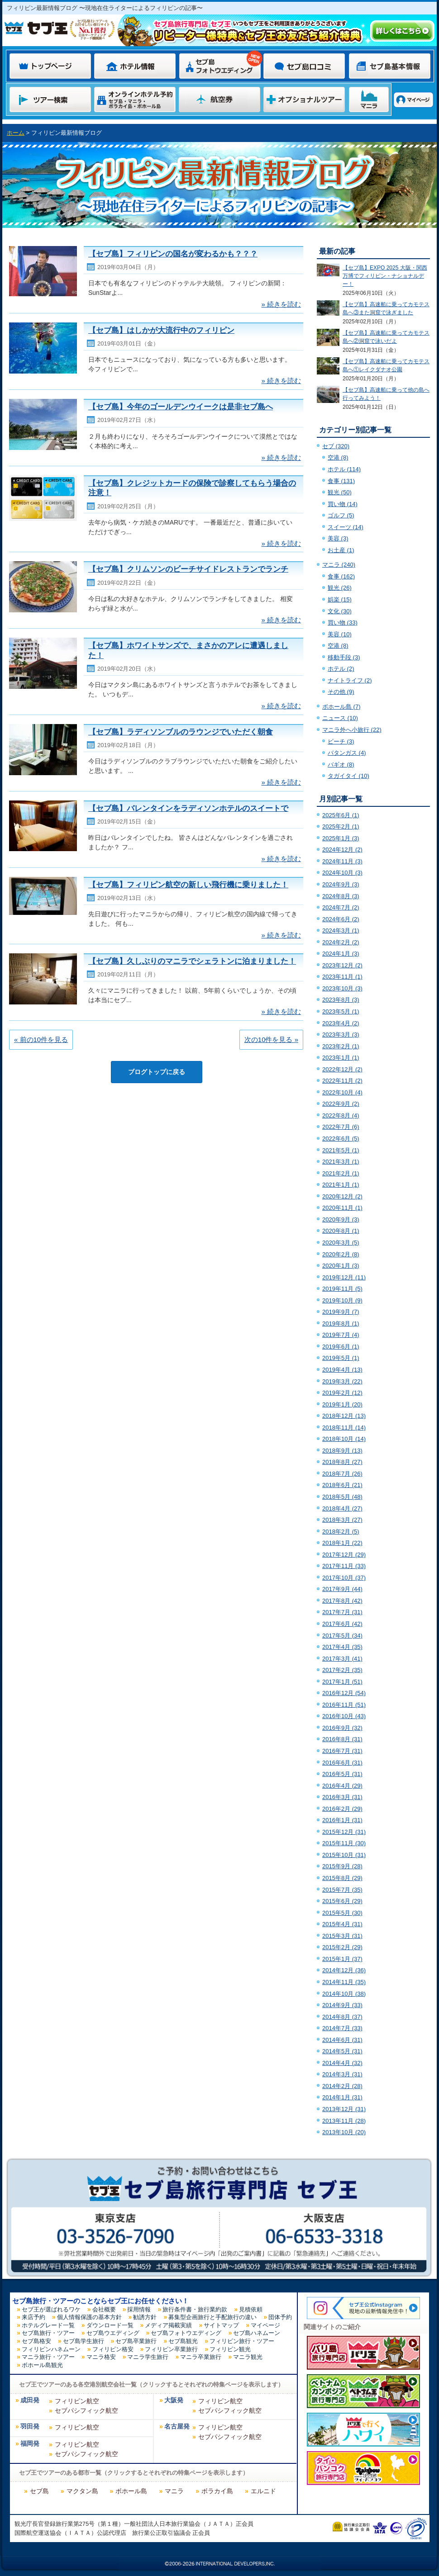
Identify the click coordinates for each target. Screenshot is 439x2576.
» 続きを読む (281, 304)
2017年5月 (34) (342, 1635)
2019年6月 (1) (340, 1346)
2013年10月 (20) (344, 2132)
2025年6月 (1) (340, 815)
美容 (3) (338, 538)
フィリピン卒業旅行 (171, 2349)
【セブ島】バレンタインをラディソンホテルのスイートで (188, 808)
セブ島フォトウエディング (186, 2333)
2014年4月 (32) (342, 2063)
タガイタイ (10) (348, 775)
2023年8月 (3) (340, 999)
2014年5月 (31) (342, 2051)
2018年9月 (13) (342, 1450)
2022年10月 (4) (342, 1092)
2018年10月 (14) (344, 1438)
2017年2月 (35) (342, 1670)
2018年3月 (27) (342, 1519)
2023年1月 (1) (340, 1057)
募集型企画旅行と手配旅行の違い (212, 2317)
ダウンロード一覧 (110, 2325)
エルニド (263, 2491)
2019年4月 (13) (342, 1369)
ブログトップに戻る (156, 1071)
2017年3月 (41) (342, 1658)
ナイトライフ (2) (350, 680)
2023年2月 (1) (340, 1046)
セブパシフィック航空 (86, 2410)
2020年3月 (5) (340, 1242)
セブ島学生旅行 (83, 2341)
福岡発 (29, 2443)
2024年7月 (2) (340, 907)
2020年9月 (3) (340, 1219)
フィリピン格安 (113, 2349)
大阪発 (173, 2400)
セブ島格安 (36, 2341)
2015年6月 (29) (342, 1901)
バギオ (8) (341, 764)
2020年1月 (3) (340, 1265)
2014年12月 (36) (344, 1970)
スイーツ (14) (345, 527)
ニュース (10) (340, 718)
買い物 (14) (343, 504)
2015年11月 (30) (344, 1843)
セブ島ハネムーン (256, 2333)
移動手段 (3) (344, 657)
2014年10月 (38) (344, 1993)
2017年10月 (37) (344, 1577)
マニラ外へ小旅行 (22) (352, 729)
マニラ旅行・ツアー (48, 2356)
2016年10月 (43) (344, 1716)
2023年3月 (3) (340, 1034)
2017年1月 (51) (342, 1681)
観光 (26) (340, 587)
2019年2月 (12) (342, 1392)
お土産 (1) (341, 550)
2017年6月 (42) (342, 1623)
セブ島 (39, 2491)
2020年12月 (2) (342, 1196)
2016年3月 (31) (342, 1797)
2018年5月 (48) (342, 1496)
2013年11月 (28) (344, 2120)
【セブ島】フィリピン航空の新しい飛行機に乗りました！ (188, 885)
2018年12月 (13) (344, 1415)
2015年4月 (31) (342, 1924)
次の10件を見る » (271, 1039)
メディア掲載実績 (168, 2325)
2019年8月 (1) (340, 1323)
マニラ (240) (338, 564)
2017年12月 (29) (344, 1554)
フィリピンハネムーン (51, 2349)
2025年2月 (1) (340, 826)
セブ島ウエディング (112, 2333)
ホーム (15, 132)
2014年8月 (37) (342, 2016)
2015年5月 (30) (342, 1912)
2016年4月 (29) (342, 1785)
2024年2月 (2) (340, 942)
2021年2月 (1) (340, 1173)
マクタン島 (82, 2491)
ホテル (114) (344, 469)
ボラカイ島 (217, 2491)
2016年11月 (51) (344, 1704)
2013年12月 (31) (344, 2109)
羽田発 (29, 2426)
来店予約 (33, 2317)
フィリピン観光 (230, 2349)
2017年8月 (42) (342, 1600)
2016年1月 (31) (342, 1820)
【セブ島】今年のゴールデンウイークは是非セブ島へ (180, 406)
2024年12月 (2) (342, 849)
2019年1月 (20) (342, 1404)
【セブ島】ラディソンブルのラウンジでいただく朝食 (180, 732)
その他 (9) (341, 691)
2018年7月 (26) (342, 1473)
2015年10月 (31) (344, 1855)
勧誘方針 (145, 2317)
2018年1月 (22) (342, 1542)
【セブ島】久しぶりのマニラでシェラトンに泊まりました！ (192, 961)
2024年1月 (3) (340, 953)
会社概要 (104, 2309)
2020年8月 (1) (340, 1230)
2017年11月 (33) (344, 1566)
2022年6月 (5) (340, 1138)
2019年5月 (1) (340, 1357)
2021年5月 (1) (340, 1150)
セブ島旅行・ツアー (48, 2333)
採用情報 (139, 2309)
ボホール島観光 (42, 2365)
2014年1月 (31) (342, 2097)
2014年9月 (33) (342, 2005)
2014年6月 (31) (342, 2039)
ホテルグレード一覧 (48, 2325)
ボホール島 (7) (341, 706)
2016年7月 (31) (342, 1750)
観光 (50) (340, 492)
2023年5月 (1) (340, 1011)
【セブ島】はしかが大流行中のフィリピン (161, 330)
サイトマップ (221, 2325)
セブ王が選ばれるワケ (51, 2309)
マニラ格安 (101, 2356)
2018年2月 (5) (340, 1531)
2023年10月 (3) (342, 988)
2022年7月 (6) (340, 1126)
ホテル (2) (341, 668)
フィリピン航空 (77, 2401)
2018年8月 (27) (342, 1461)
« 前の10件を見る (41, 1039)
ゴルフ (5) (341, 515)
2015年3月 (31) (342, 1935)
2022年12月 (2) (342, 1069)
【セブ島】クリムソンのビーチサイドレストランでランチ (188, 569)
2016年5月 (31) (342, 1774)
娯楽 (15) (340, 599)
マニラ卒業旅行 (200, 2356)
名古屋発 (177, 2426)
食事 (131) (341, 481)
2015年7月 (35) (342, 1889)
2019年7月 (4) (340, 1334)
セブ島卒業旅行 (136, 2341)
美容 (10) (340, 634)
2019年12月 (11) (344, 1277)
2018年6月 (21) (342, 1485)
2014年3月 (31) (342, 2074)
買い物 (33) (343, 622)
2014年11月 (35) (344, 1982)
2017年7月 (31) (342, 1612)
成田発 (29, 2400)
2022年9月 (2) (340, 1103)
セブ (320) (335, 446)
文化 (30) (340, 611)
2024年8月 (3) (340, 896)
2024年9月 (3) (340, 884)
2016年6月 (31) (342, 1762)
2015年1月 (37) (342, 1959)
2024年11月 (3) (342, 861)
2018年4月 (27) (342, 1508)
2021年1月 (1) (340, 1184)
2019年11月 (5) (342, 1288)
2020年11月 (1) (342, 1207)
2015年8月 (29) (342, 1878)
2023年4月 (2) (340, 1023)
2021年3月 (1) (340, 1161)
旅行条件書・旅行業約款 (194, 2309)
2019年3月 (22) (342, 1381)
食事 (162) (341, 576)
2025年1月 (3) (340, 838)
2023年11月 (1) (342, 976)
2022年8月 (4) (340, 1115)
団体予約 (280, 2317)
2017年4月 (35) (342, 1646)
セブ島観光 (183, 2341)
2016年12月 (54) (344, 1693)
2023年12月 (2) (342, 965)
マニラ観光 (247, 2356)
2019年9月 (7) (340, 1311)
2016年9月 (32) (342, 1727)
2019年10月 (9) (342, 1300)
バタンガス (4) (347, 752)
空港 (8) (338, 457)
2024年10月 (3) (342, 872)
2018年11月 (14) (344, 1427)
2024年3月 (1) (340, 930)
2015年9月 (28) (342, 1866)
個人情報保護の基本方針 (89, 2317)
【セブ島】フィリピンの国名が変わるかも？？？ (173, 254)
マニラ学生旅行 (147, 2356)
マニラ (174, 2491)
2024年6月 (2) (340, 919)
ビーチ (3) (341, 741)
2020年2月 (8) (340, 1254)
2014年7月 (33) (342, 2028)
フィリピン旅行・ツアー (242, 2341)
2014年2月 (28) (342, 2086)
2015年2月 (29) (342, 1947)
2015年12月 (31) (344, 1831)
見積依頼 (250, 2309)
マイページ (265, 2325)
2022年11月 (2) (342, 1080)
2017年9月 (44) (342, 1589)
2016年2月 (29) (342, 1808)
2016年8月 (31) (342, 1739)
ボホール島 (131, 2491)
